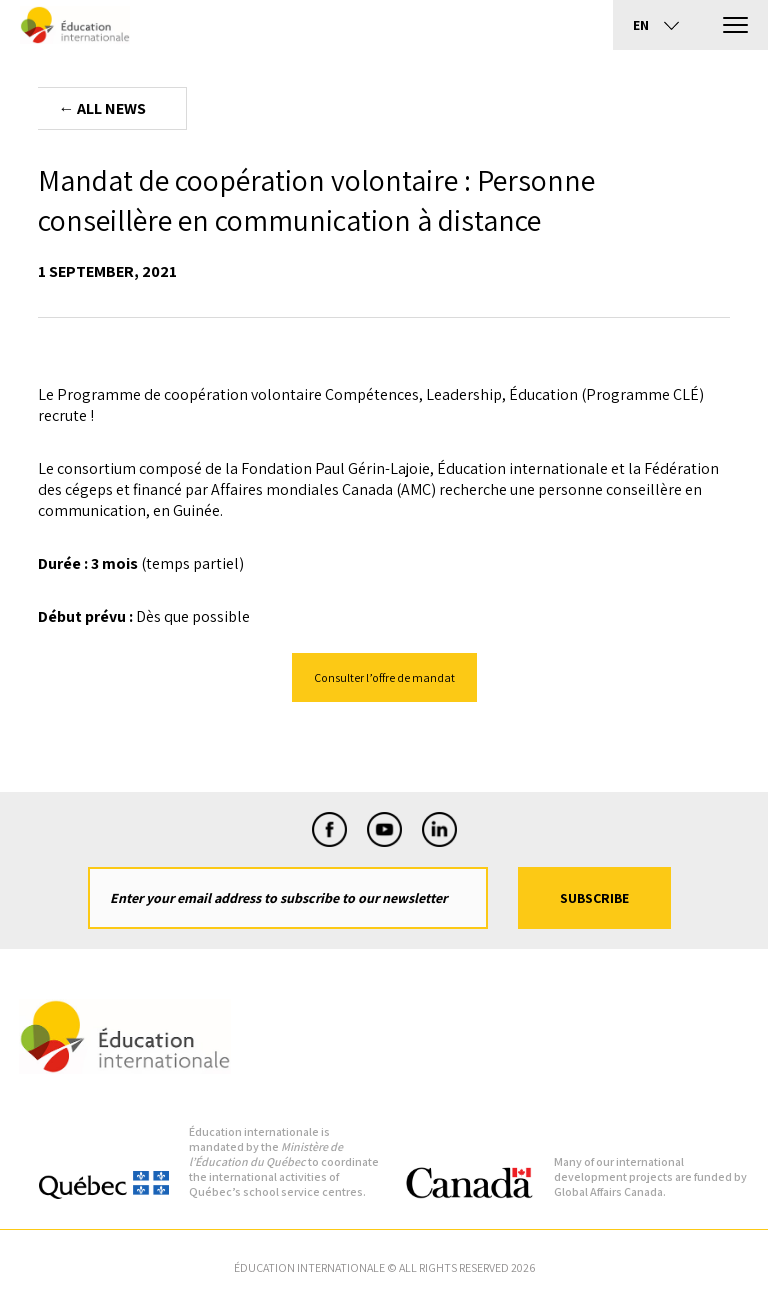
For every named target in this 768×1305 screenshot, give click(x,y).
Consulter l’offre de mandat (384, 677)
